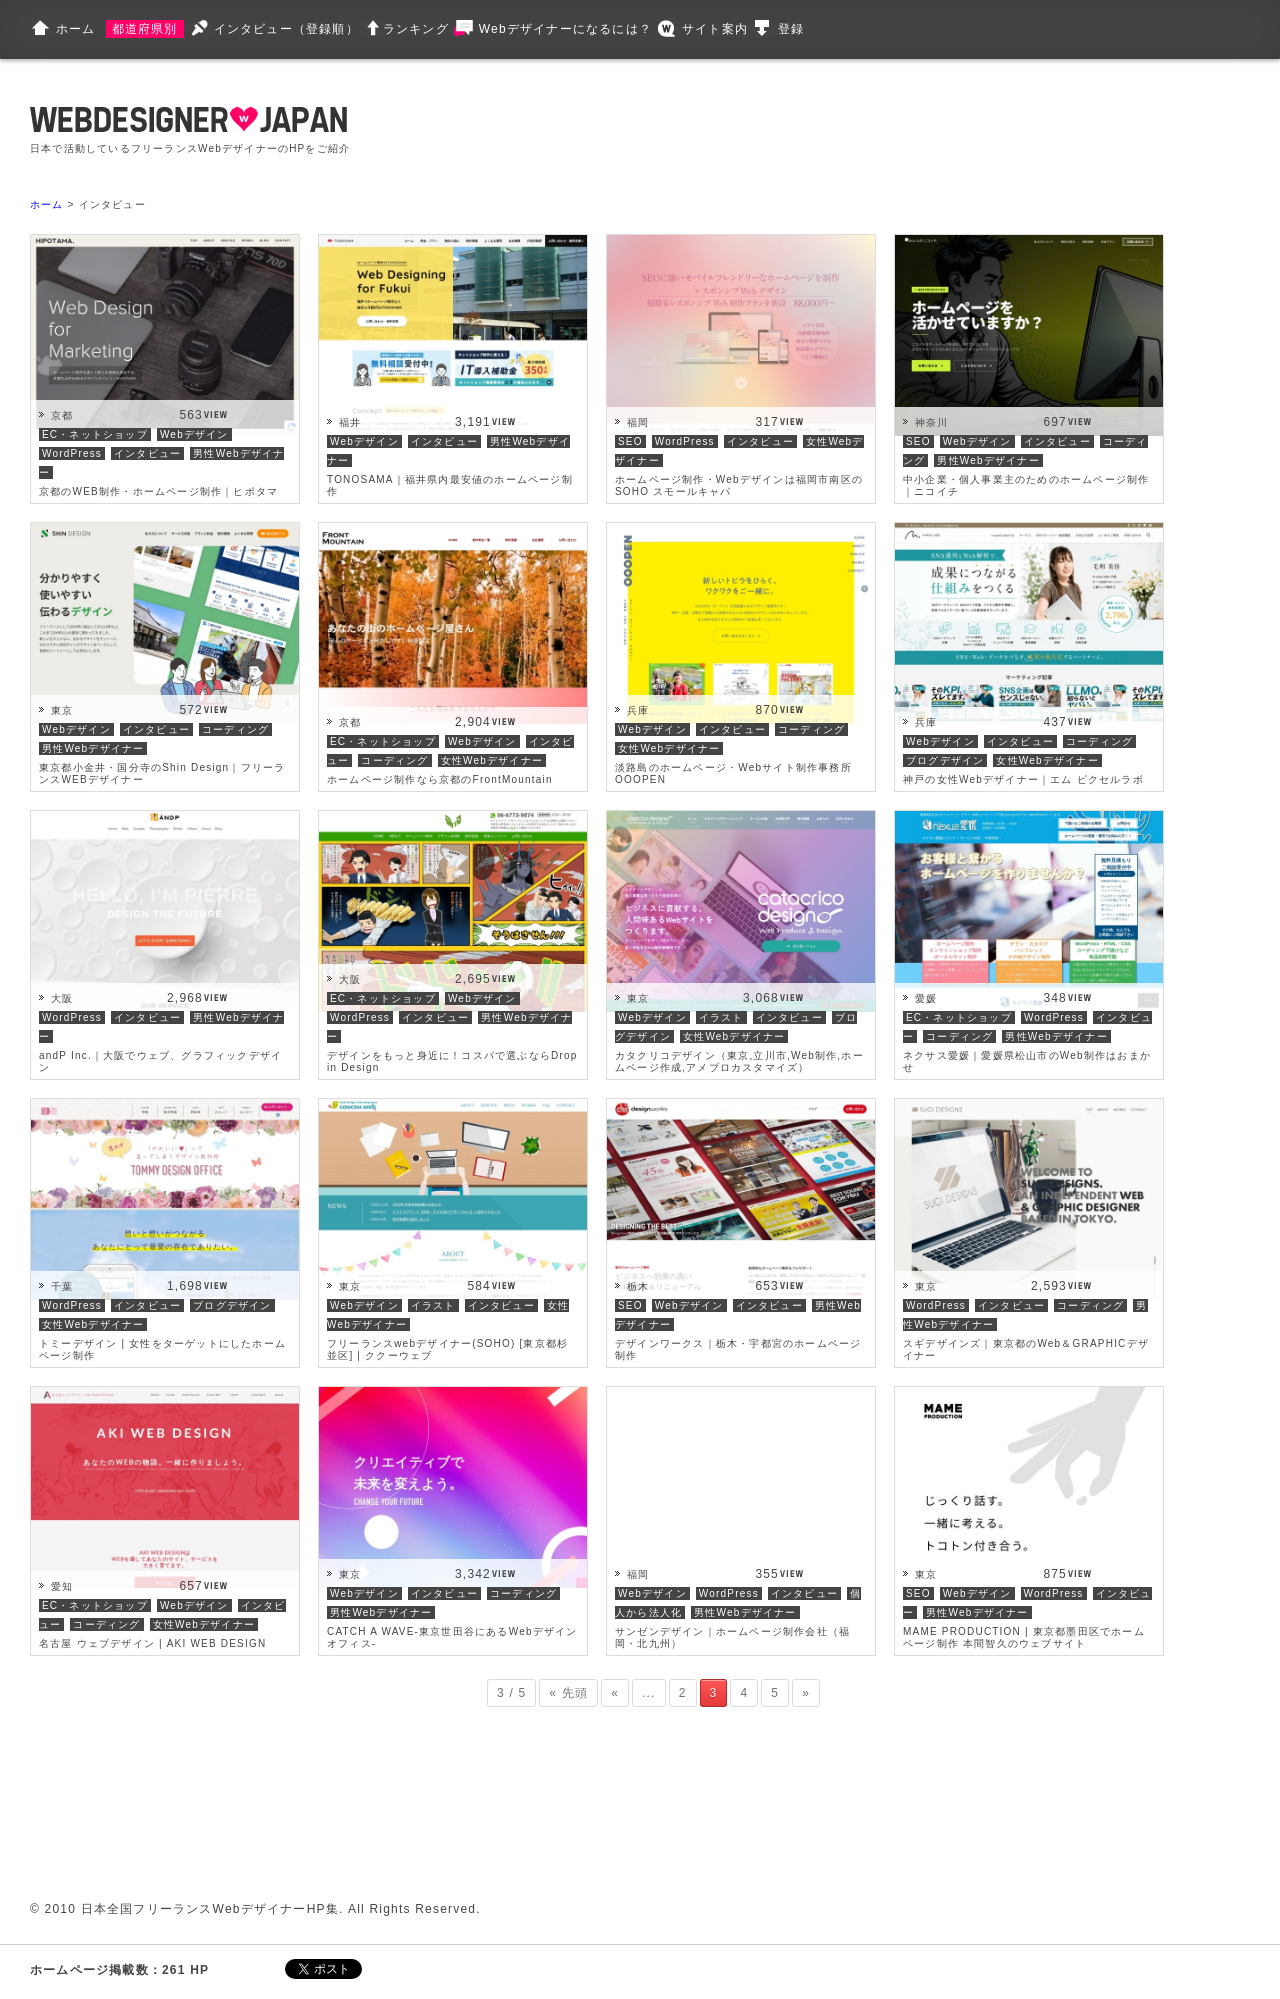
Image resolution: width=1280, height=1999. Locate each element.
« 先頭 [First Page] (568, 1693)
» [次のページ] (806, 1693)
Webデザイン (194, 434)
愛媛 (926, 998)
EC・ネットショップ (95, 434)
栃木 (638, 1286)
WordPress (72, 453)
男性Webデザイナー (988, 460)
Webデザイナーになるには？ (565, 29)
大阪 (62, 998)
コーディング (235, 729)
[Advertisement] (762, 130)
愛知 (62, 1586)
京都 (62, 415)
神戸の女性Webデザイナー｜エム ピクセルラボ (1023, 779)
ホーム (76, 29)
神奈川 (932, 422)
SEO (630, 441)
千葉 (62, 1286)
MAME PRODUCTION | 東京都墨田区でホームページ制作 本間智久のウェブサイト (1024, 1637)
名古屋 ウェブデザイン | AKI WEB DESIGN (152, 1643)
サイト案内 (715, 29)
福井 (350, 422)
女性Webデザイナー (492, 760)
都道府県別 (145, 29)
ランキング (416, 29)
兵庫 (638, 710)
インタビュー (147, 453)
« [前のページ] (615, 1693)
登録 (791, 29)
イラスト (721, 1017)
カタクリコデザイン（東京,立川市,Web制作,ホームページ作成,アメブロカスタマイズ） (739, 1061)
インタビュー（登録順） (286, 29)
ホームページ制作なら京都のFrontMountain (440, 779)
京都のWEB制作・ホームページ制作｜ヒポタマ (158, 491)
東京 (62, 710)
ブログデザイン (945, 760)
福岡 (638, 422)
